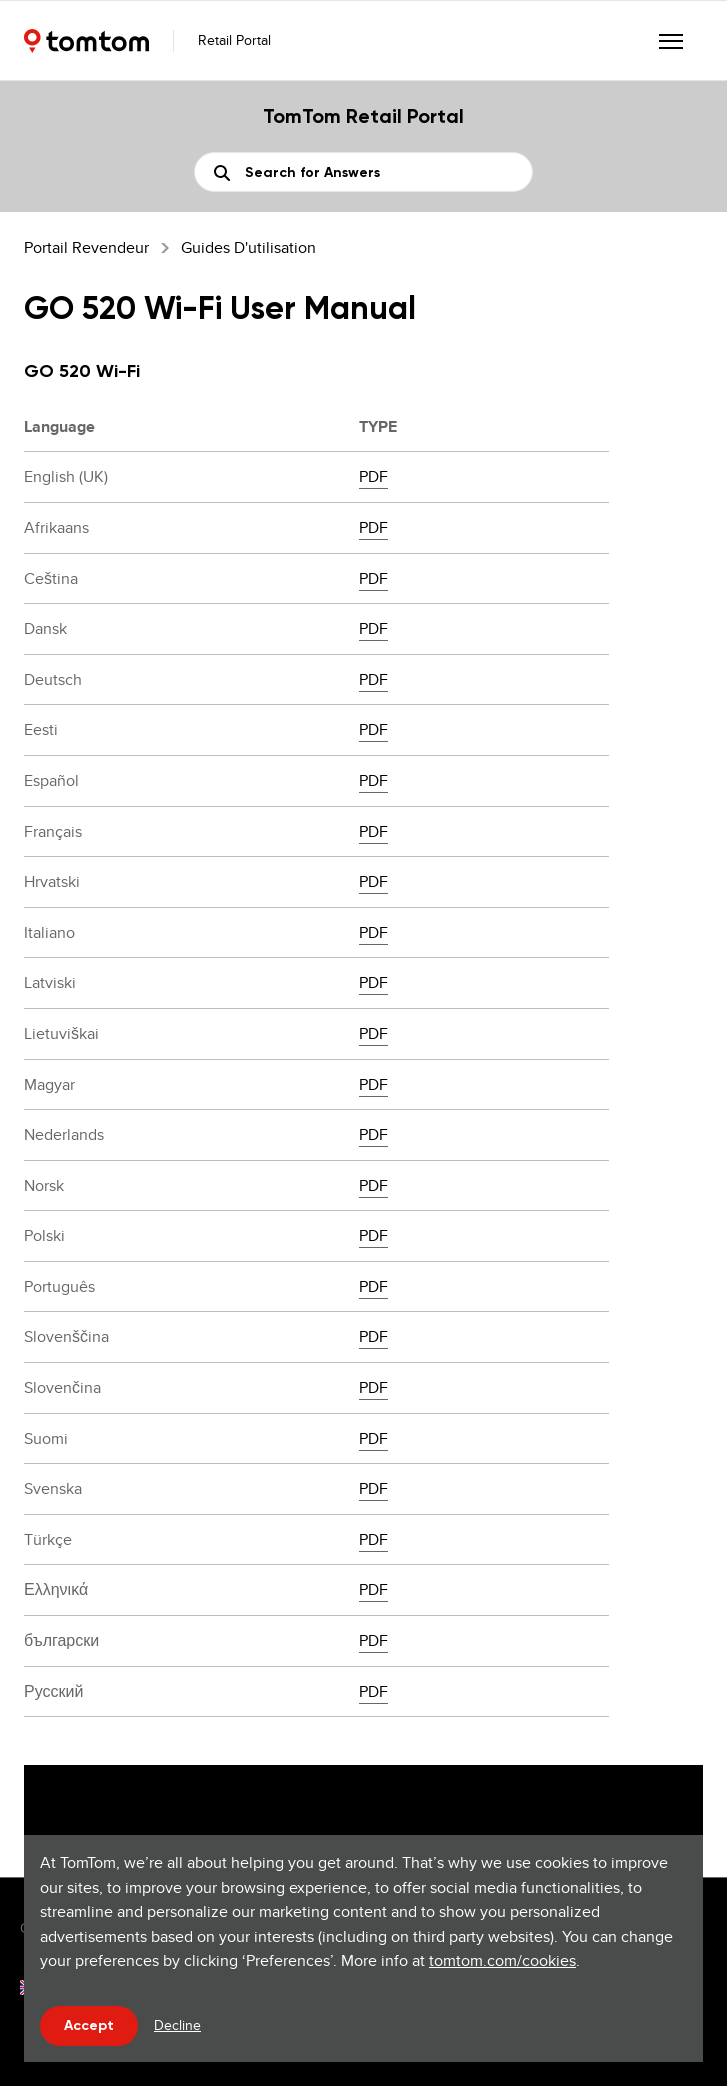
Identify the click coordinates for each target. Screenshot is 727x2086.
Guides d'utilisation (248, 247)
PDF (373, 476)
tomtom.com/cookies (502, 1960)
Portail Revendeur (86, 247)
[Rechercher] (364, 172)
